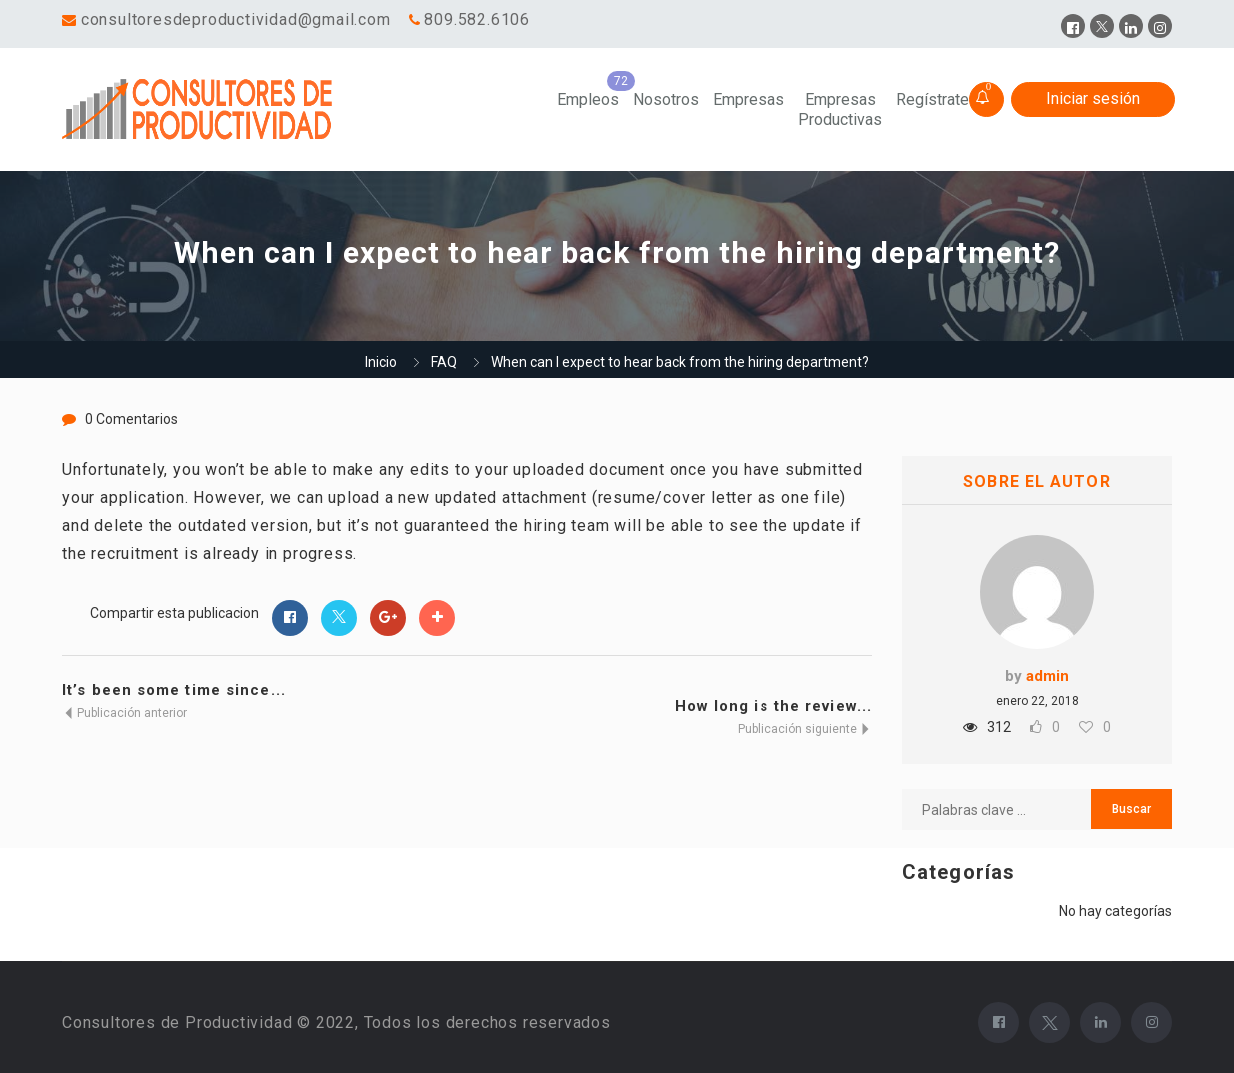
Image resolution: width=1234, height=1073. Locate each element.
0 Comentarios (131, 419)
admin (1047, 676)
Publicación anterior (124, 713)
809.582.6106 (477, 19)
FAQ (444, 362)
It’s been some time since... (174, 690)
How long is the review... (774, 706)
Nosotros (666, 99)
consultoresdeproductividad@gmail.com (236, 19)
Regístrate (932, 99)
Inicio (381, 362)
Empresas (748, 99)
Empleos (588, 99)
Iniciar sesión (1093, 98)
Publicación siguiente (805, 729)
